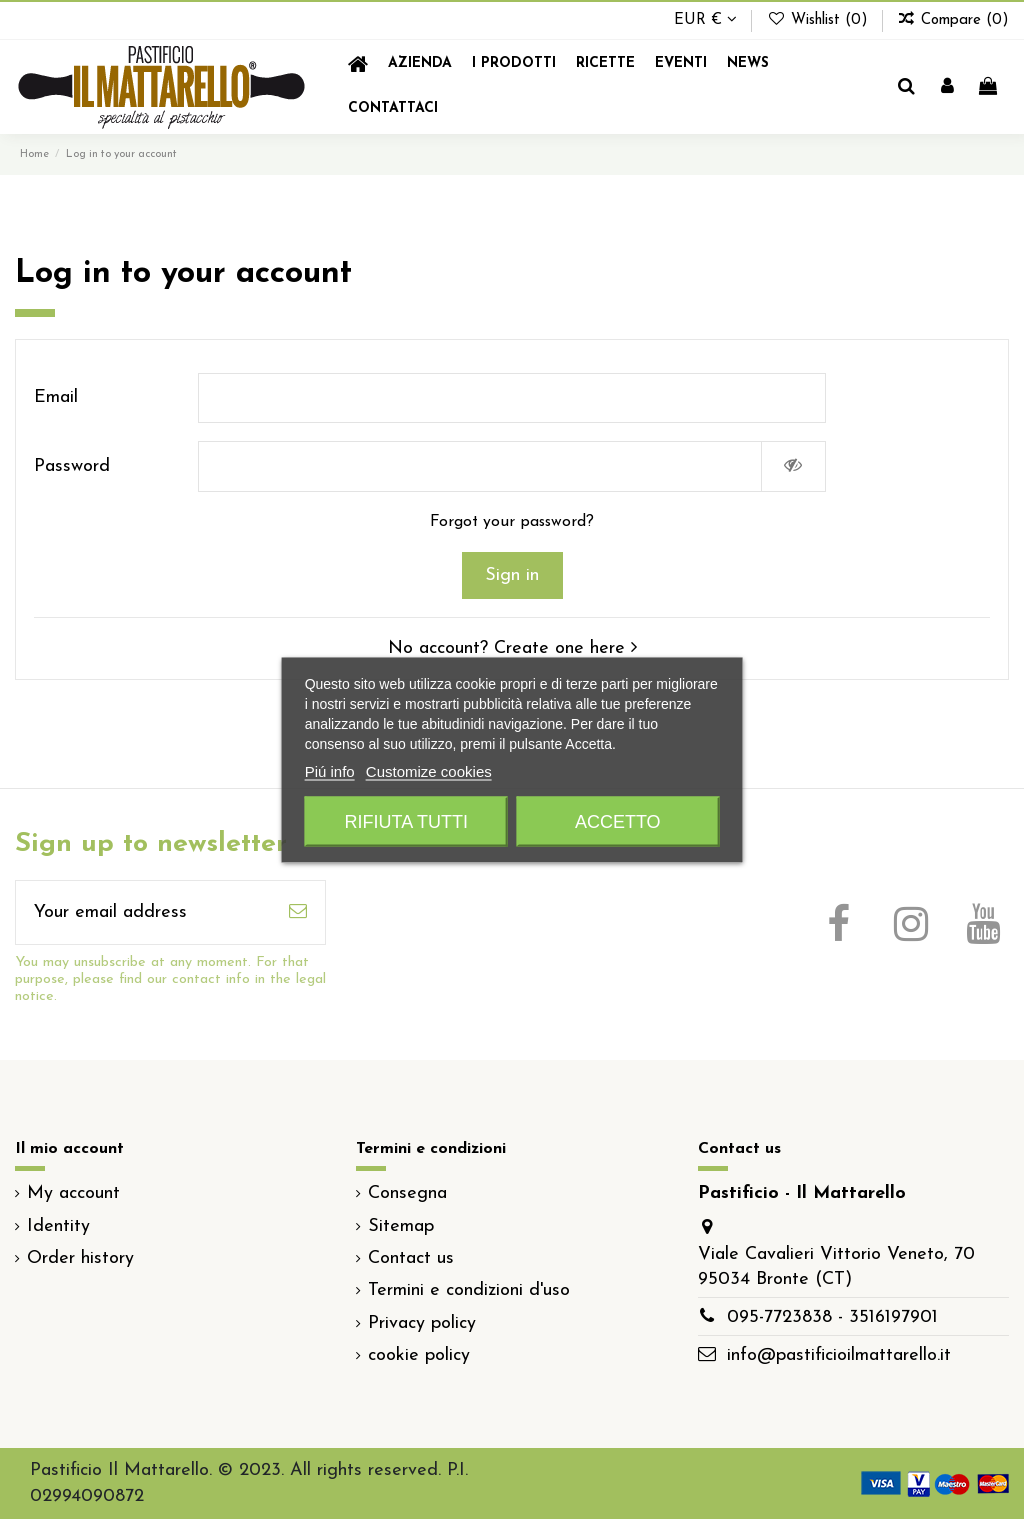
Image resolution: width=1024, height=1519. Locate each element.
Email (56, 397)
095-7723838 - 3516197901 (832, 1317)
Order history (80, 1258)
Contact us (411, 1258)
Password (72, 466)
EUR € (705, 20)
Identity (58, 1226)
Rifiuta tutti (406, 821)
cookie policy (419, 1355)
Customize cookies (429, 770)
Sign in (512, 575)
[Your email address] (143, 912)
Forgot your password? (512, 522)
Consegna (407, 1193)
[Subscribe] (298, 912)
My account (73, 1193)
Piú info (330, 770)
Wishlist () (819, 20)
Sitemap (401, 1226)
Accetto (618, 821)
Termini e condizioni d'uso (469, 1290)
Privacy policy (422, 1323)
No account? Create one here (512, 648)
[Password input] (479, 466)
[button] (514, 64)
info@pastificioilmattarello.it (839, 1355)
